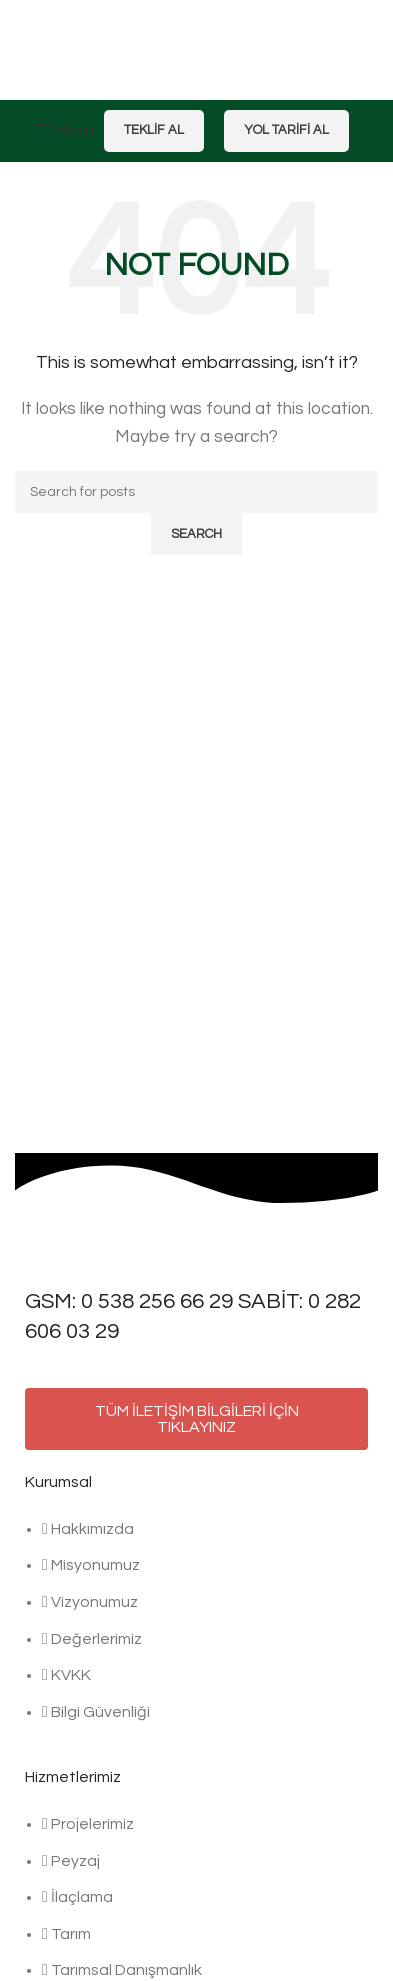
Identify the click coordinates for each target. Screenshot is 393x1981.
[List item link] (196, 1631)
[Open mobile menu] (64, 131)
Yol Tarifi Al (286, 130)
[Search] (196, 492)
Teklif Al (154, 130)
